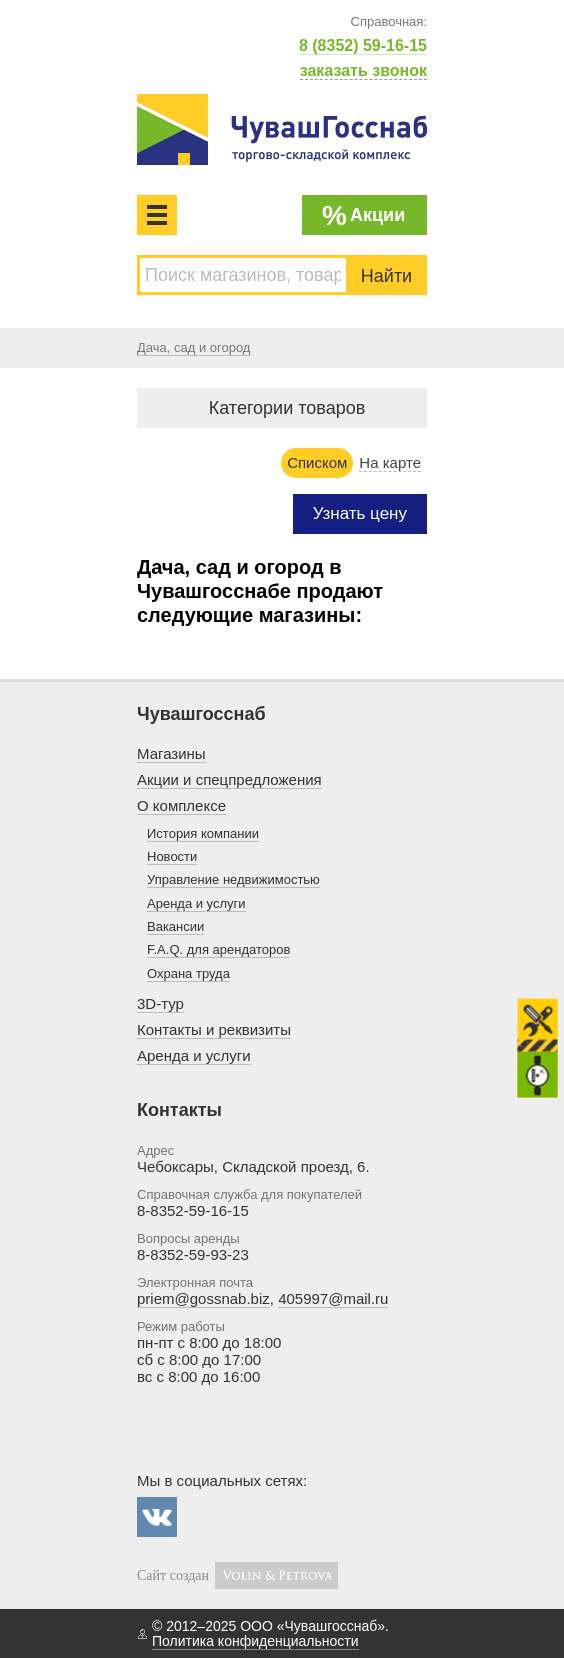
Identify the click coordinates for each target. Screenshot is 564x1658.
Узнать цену (360, 513)
